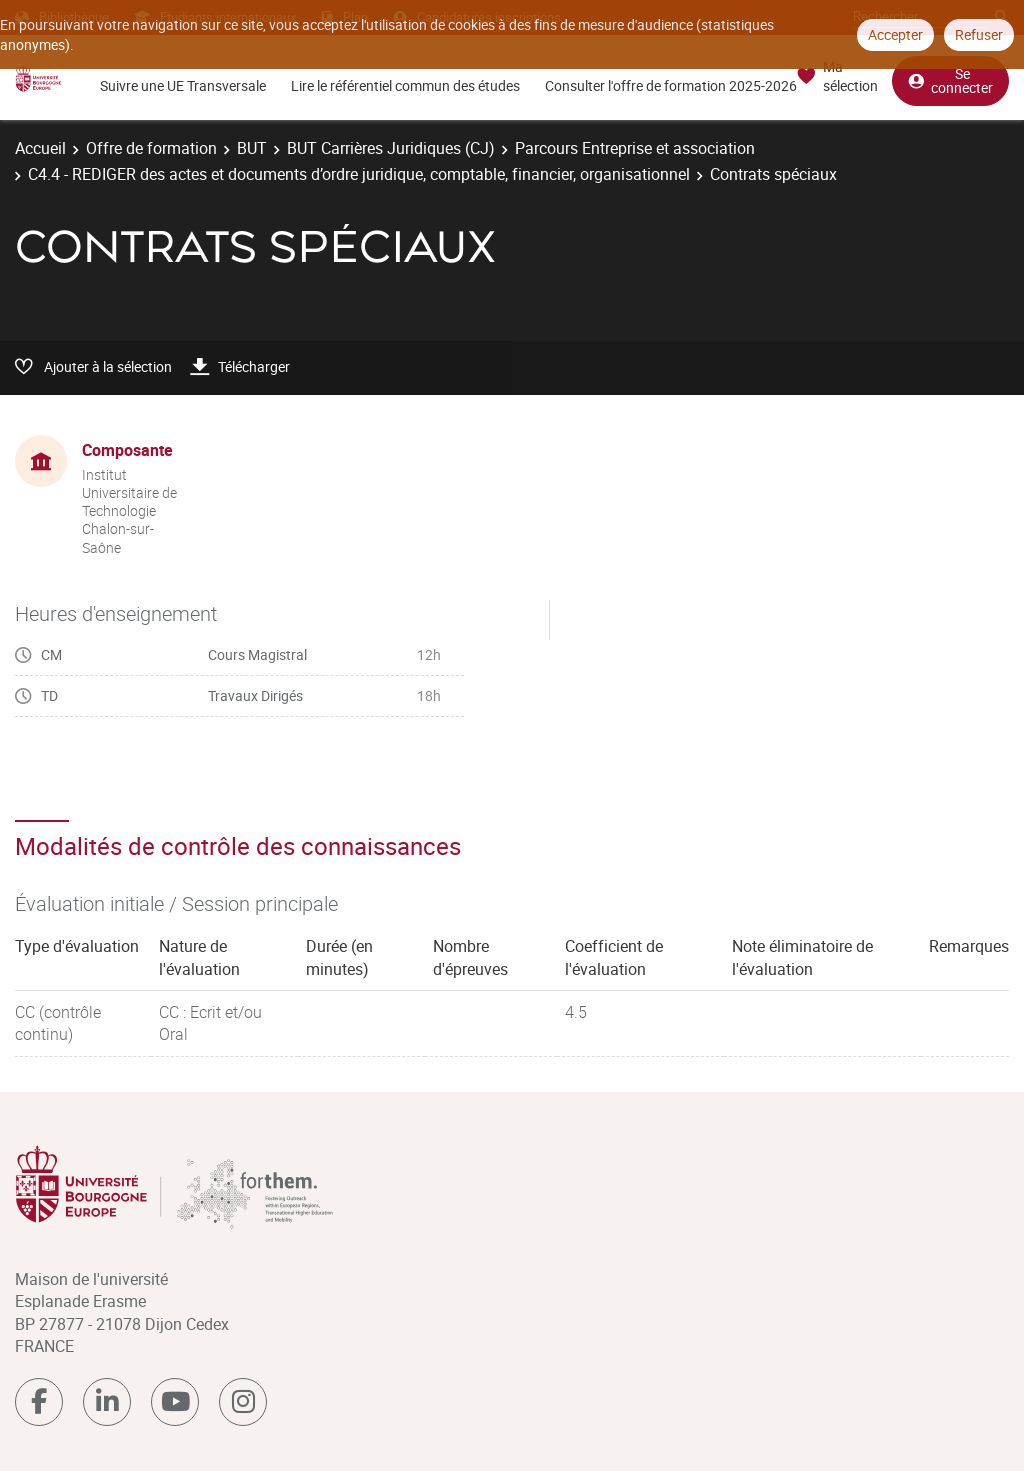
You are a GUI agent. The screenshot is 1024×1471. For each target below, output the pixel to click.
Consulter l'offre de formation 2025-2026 (671, 85)
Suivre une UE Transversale (183, 85)
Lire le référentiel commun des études (405, 85)
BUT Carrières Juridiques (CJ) (391, 148)
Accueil (40, 148)
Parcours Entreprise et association (635, 148)
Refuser (979, 34)
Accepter (895, 34)
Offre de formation (151, 148)
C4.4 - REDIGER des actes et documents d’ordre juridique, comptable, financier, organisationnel (359, 174)
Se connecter (950, 80)
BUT (252, 148)
